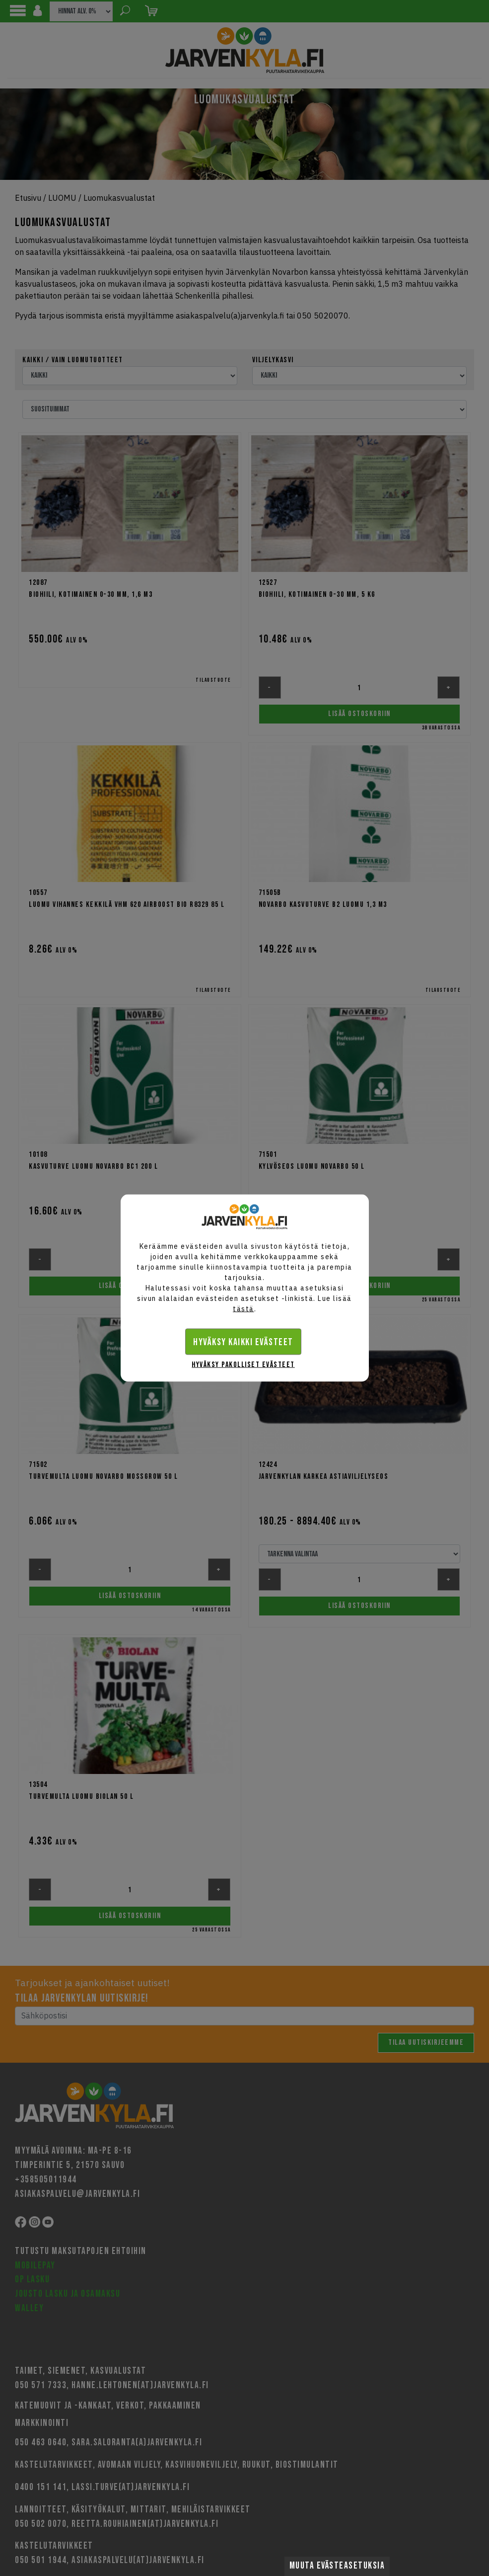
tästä (243, 1308)
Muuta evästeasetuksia (337, 2566)
